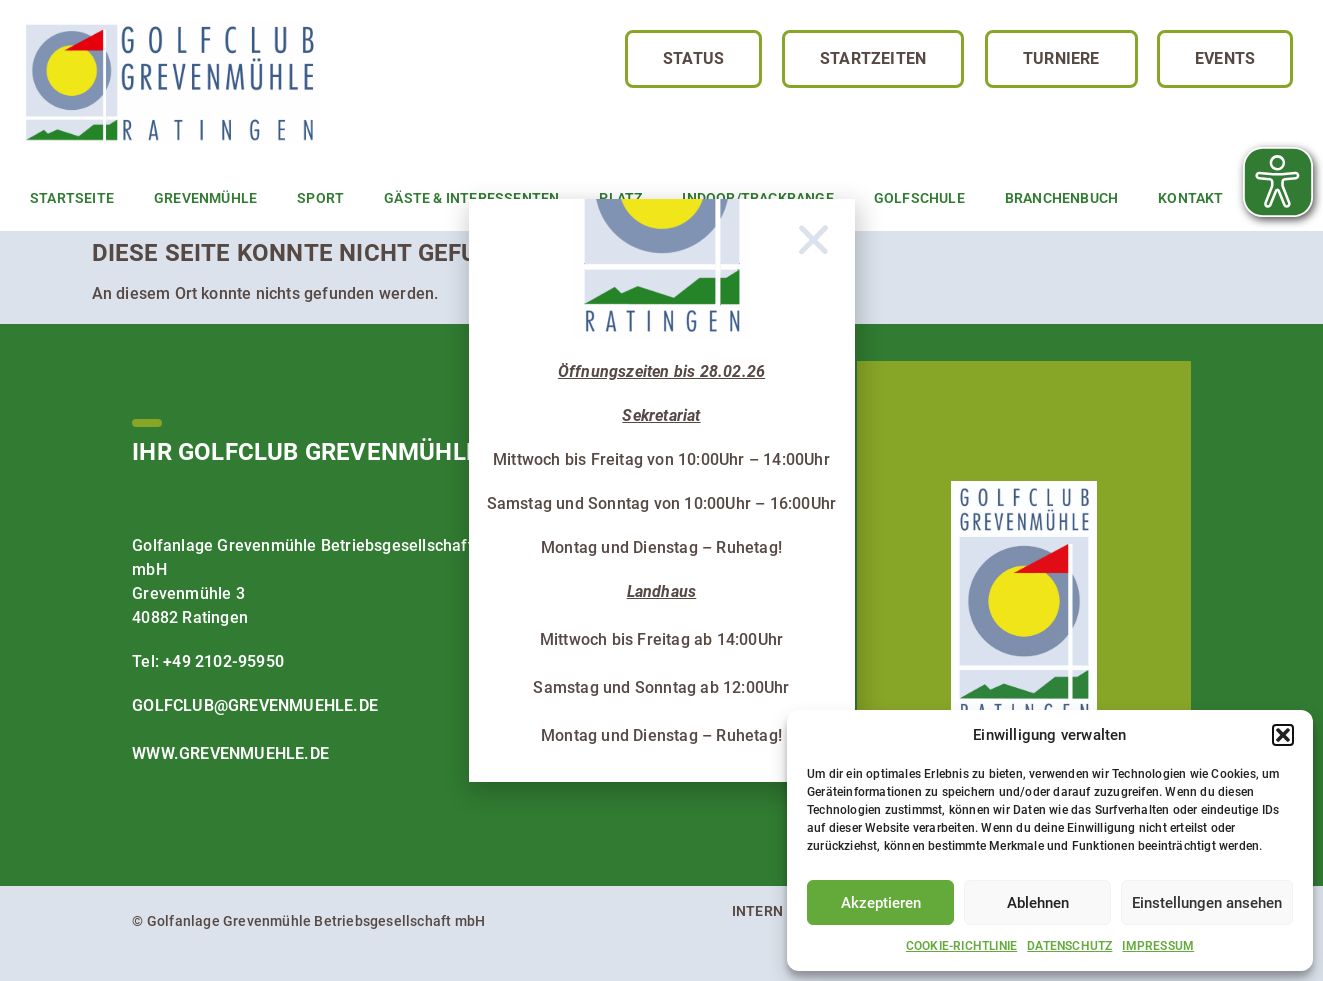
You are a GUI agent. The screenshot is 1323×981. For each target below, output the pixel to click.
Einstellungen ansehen (1207, 903)
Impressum (1158, 946)
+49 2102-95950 (223, 661)
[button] (1283, 735)
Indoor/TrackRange (757, 198)
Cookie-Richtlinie (961, 946)
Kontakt (1190, 198)
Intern (757, 911)
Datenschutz (1069, 946)
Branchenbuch (1061, 198)
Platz (620, 198)
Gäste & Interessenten (471, 198)
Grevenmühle (205, 198)
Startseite (72, 198)
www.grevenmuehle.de (230, 753)
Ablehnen (1038, 903)
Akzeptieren (881, 903)
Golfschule (919, 198)
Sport (320, 198)
